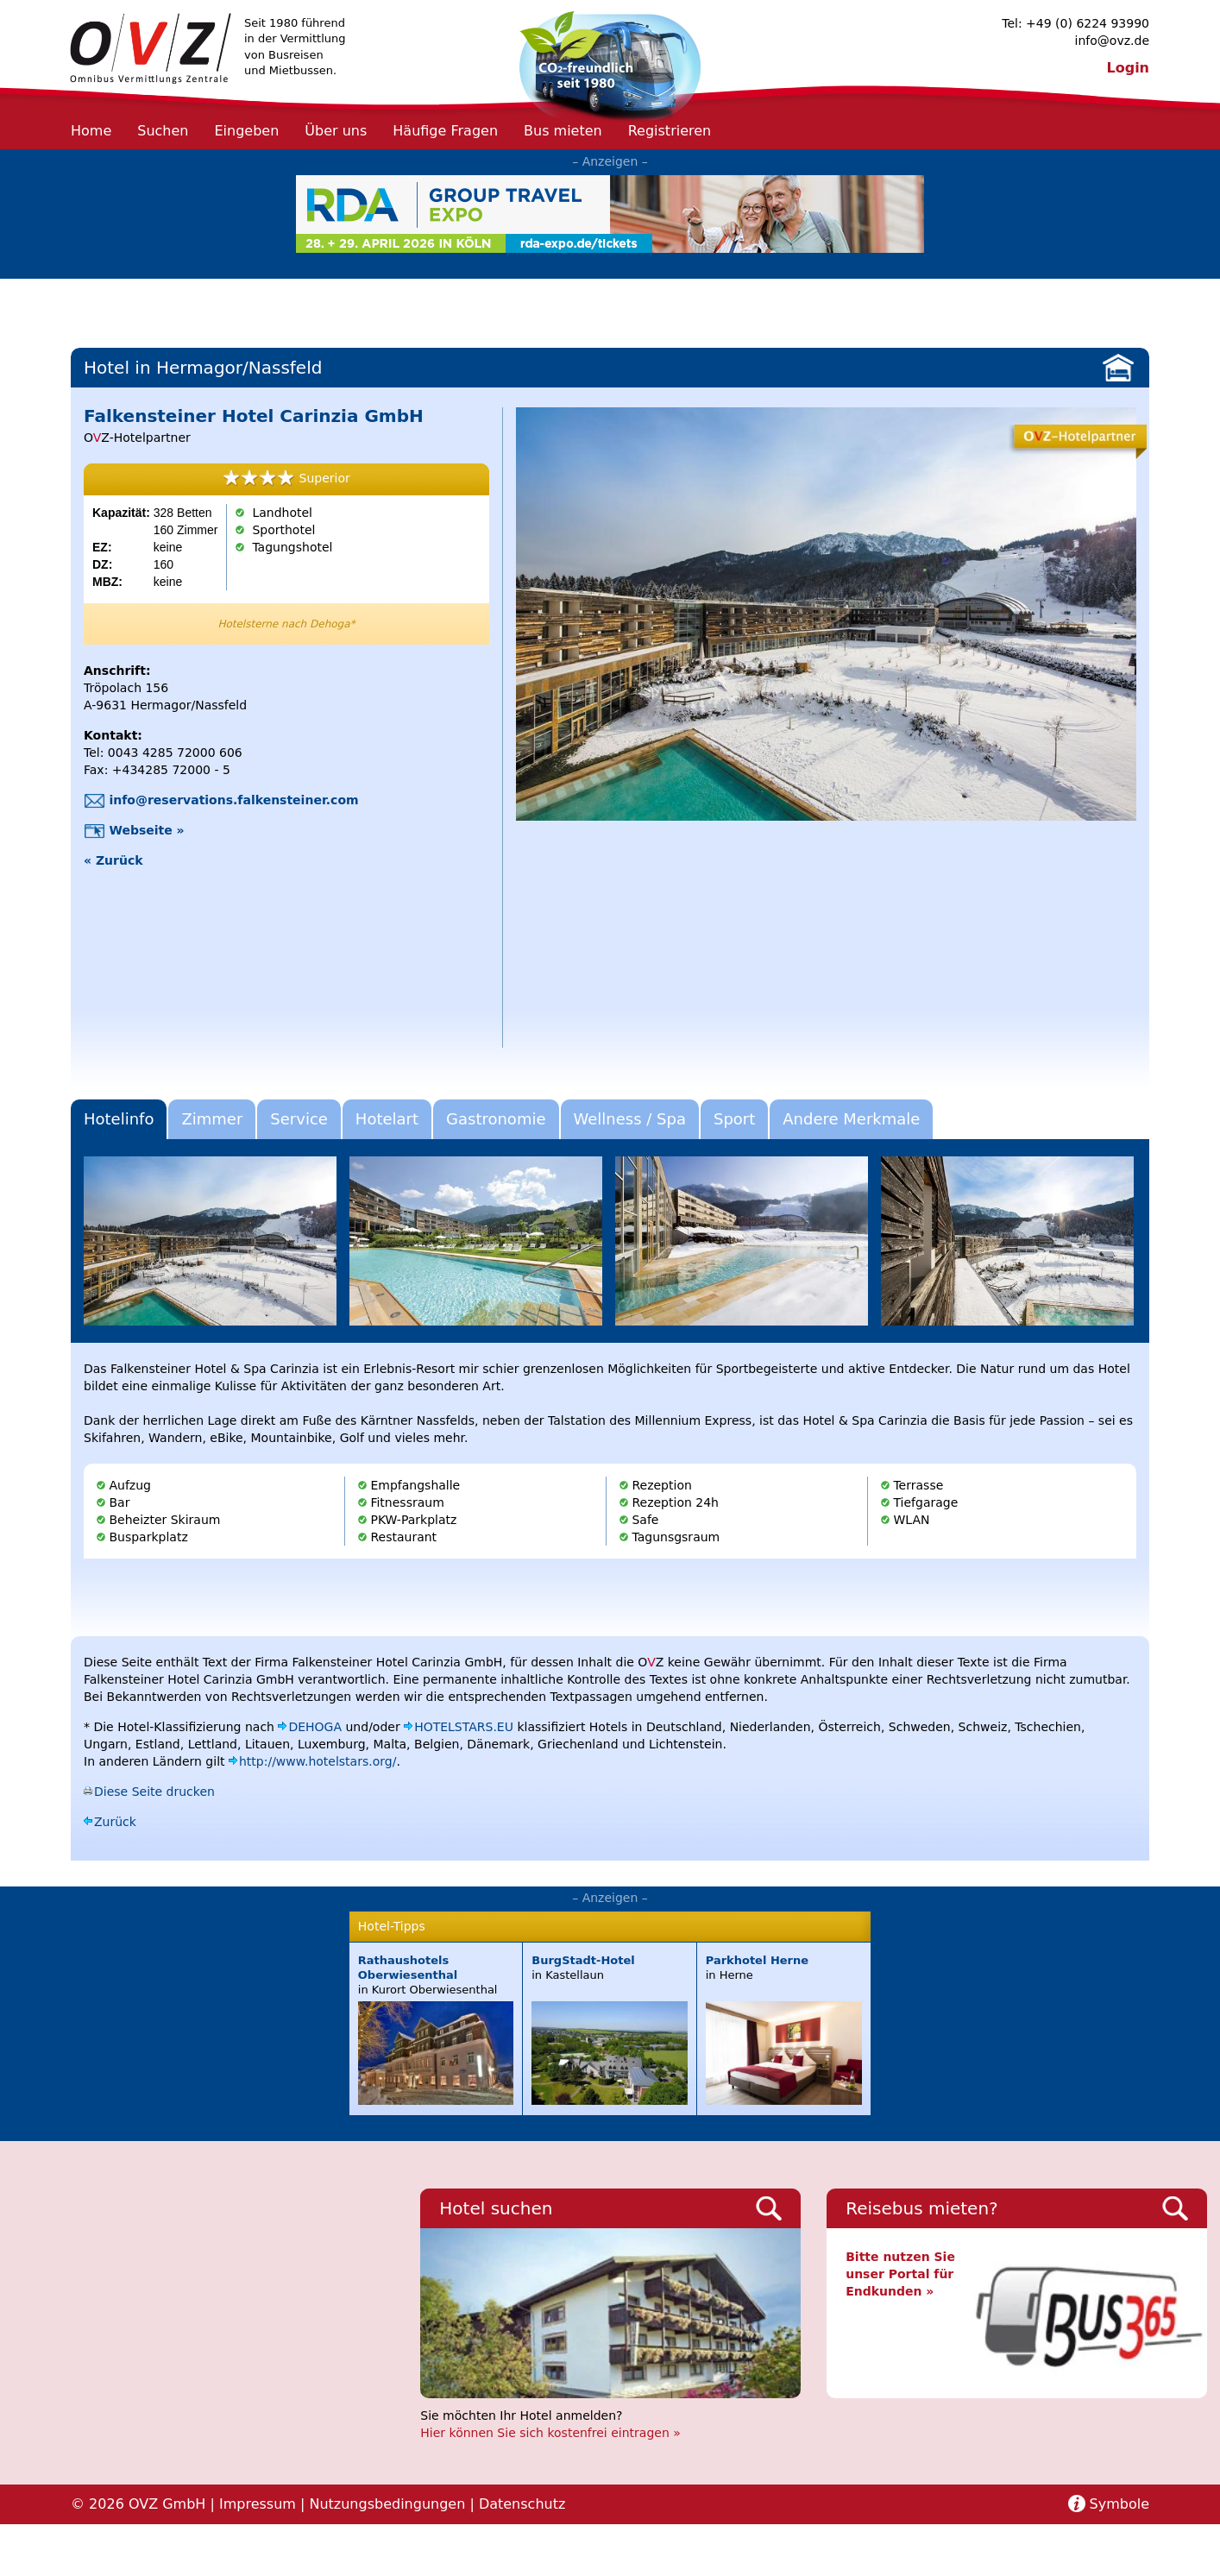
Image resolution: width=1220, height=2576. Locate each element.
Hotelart (386, 1119)
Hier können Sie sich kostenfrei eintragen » (550, 2433)
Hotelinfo (119, 1119)
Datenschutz (522, 2504)
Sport (734, 1119)
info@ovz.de (1112, 40)
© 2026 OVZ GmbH (138, 2504)
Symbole (1119, 2504)
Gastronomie (495, 1119)
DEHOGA (315, 1727)
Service (299, 1119)
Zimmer (211, 1119)
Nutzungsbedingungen (387, 2504)
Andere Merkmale (851, 1119)
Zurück (115, 1822)
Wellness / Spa (630, 1119)
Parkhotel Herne (757, 1960)
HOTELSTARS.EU (463, 1727)
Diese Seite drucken (154, 1791)
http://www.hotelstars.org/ (317, 1761)
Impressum (257, 2504)
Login (1127, 68)
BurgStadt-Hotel (582, 1960)
